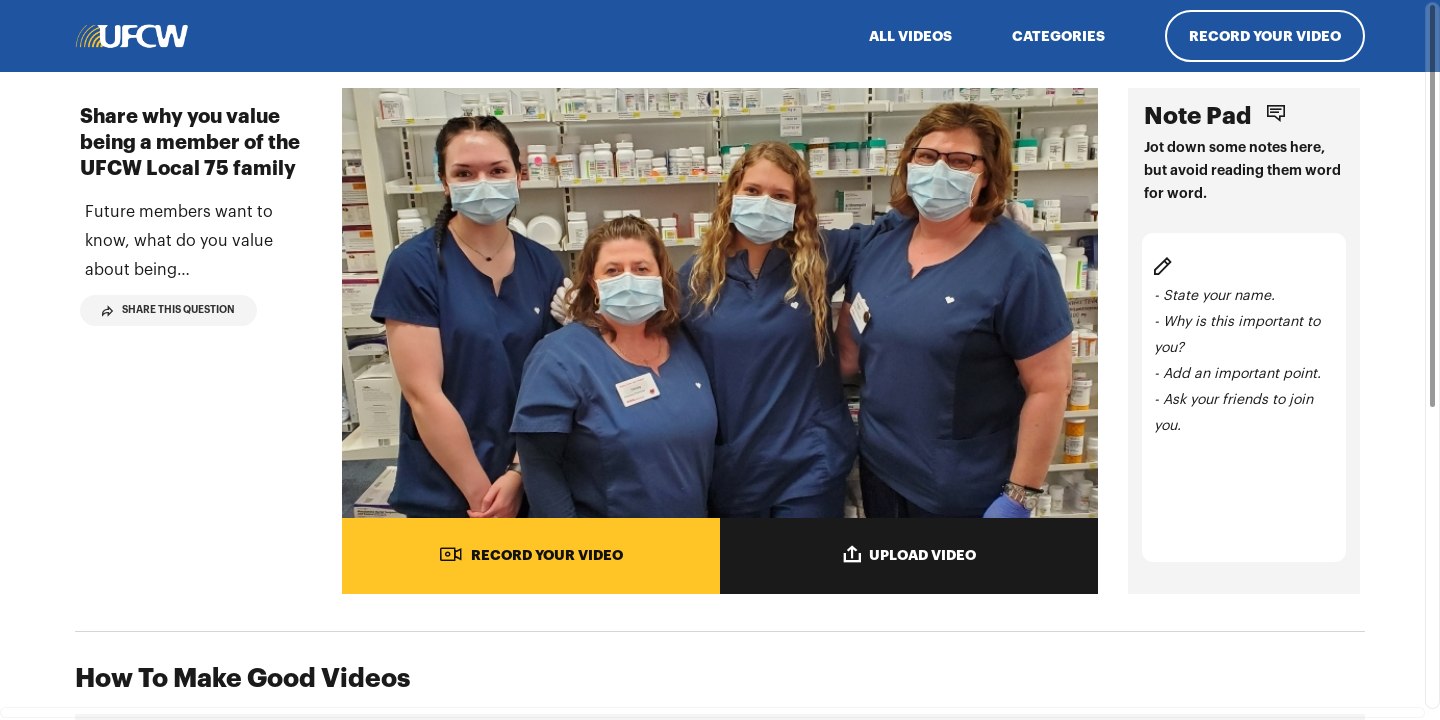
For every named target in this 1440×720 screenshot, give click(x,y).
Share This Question (168, 340)
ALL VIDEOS (910, 36)
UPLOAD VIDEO (909, 554)
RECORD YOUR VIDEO (531, 554)
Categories (1058, 36)
